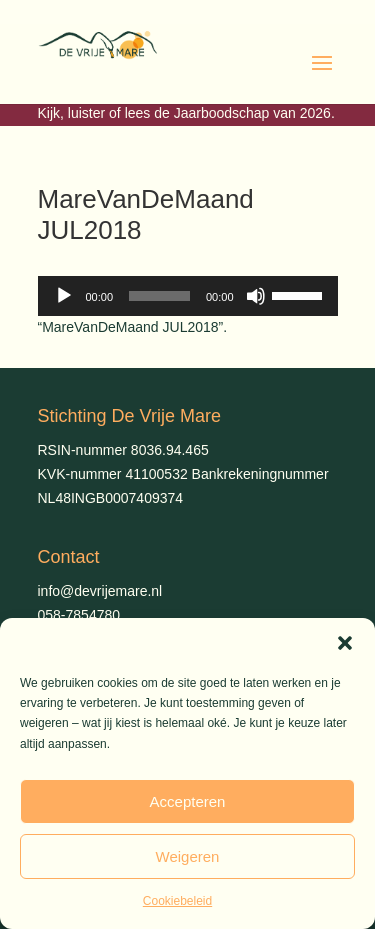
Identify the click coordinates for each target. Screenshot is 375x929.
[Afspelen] (64, 296)
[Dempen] (256, 296)
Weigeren (188, 856)
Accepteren (188, 801)
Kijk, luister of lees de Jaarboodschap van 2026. (186, 113)
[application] (188, 296)
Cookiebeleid (177, 901)
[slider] (159, 296)
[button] (345, 643)
